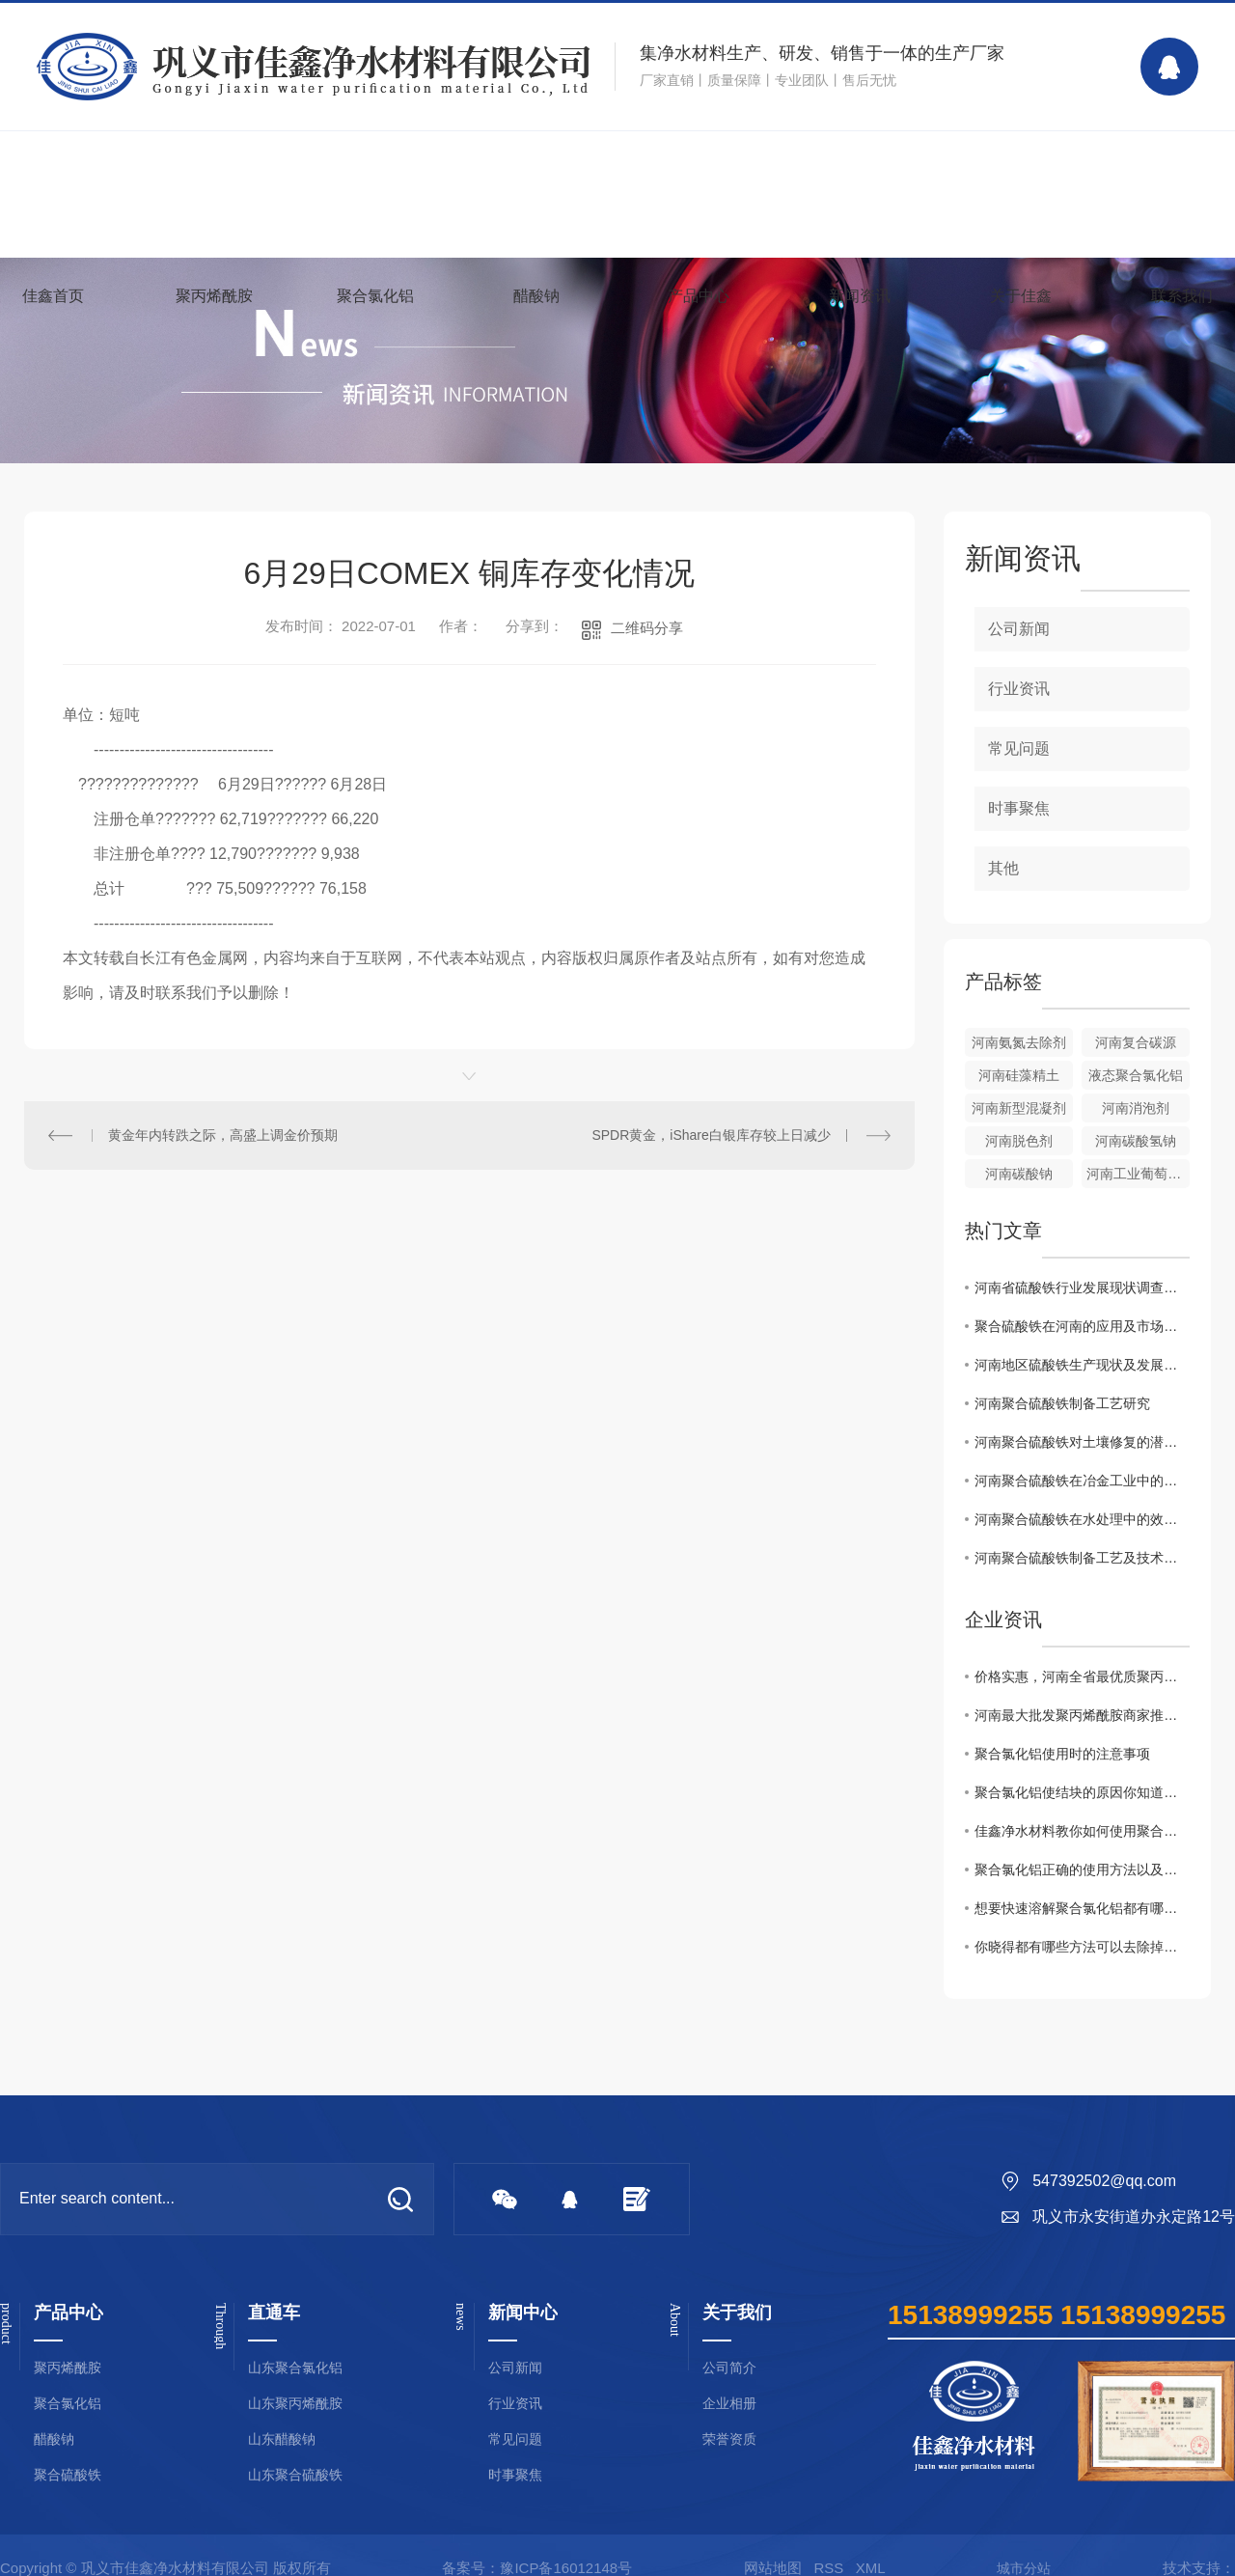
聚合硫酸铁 (67, 2475)
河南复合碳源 (1135, 1042)
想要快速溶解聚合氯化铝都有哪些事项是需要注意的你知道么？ (1082, 1908)
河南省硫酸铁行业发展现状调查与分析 (1082, 1287)
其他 (1003, 868)
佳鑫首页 (53, 296)
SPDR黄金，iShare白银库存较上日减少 (710, 1135)
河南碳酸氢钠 (1135, 1141)
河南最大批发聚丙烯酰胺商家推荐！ (1082, 1715)
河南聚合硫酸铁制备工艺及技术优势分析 (1082, 1557)
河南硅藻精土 (1018, 1075)
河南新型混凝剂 (1019, 1108)
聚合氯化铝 (375, 296)
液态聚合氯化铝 (1135, 1075)
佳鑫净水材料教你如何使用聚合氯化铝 (1082, 1831)
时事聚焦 (1019, 808)
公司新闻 (1019, 629)
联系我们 (1182, 296)
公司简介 (729, 2368)
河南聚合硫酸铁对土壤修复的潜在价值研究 (1082, 1442)
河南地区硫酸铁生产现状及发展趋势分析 (1082, 1364)
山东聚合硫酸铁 (295, 2475)
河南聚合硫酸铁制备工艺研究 (1062, 1403)
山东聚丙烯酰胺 (295, 2403)
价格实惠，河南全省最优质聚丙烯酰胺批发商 (1082, 1676)
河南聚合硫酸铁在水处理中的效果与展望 (1082, 1519)
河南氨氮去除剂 (1019, 1042)
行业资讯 (1019, 688)
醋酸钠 (536, 296)
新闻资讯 (860, 296)
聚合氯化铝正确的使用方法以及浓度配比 (1082, 1869)
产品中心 (698, 296)
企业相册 (729, 2403)
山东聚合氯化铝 (295, 2368)
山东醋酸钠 (282, 2439)
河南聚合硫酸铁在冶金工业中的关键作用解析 (1082, 1480)
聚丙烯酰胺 (214, 296)
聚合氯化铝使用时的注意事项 (1062, 1753)
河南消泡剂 (1135, 1108)
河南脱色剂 (1019, 1141)
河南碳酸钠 (1019, 1173)
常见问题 (1019, 748)
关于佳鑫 (1021, 296)
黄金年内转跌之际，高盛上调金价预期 (223, 1135)
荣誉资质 (729, 2439)
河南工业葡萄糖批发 (1138, 1173)
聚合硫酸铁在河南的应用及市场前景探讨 (1082, 1326)
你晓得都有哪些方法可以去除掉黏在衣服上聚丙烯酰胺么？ (1082, 1946)
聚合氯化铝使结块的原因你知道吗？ (1082, 1792)
